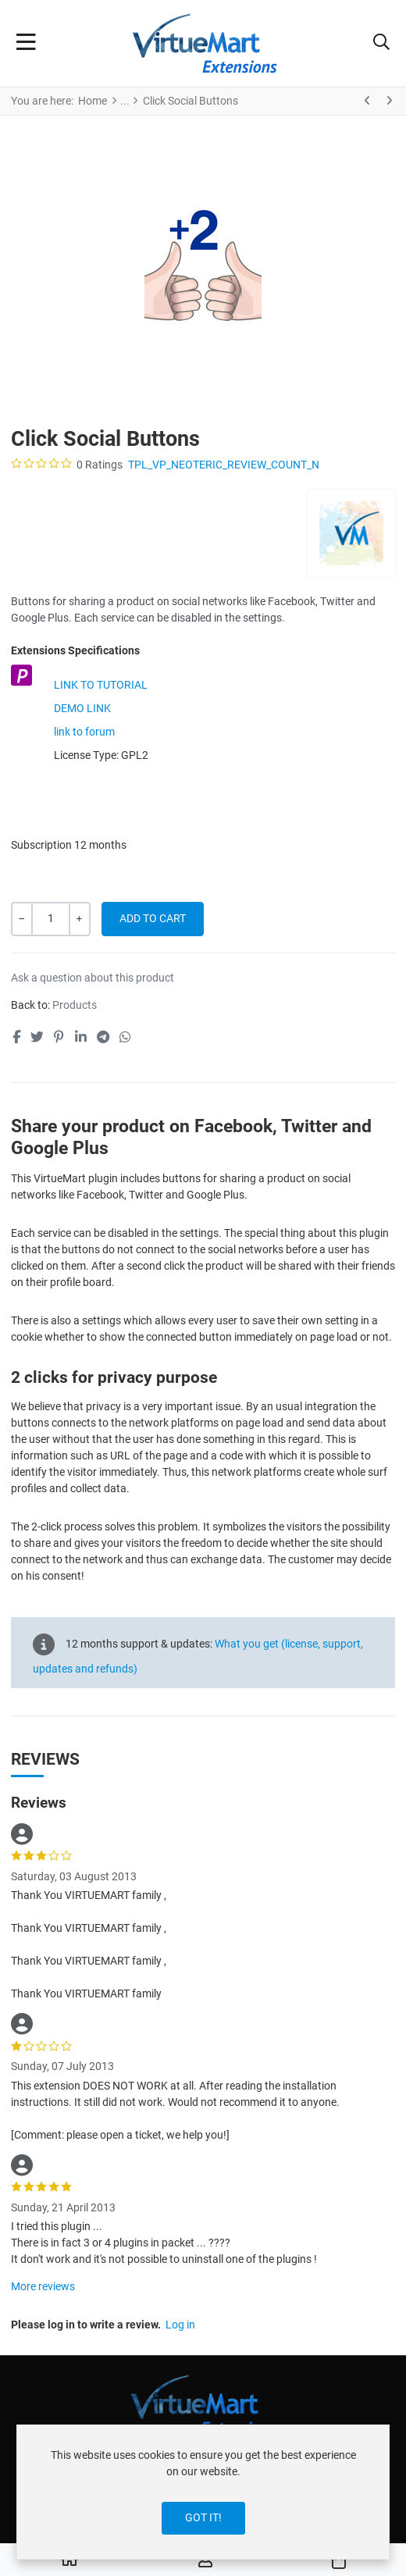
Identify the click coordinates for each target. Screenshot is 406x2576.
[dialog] (203, 2492)
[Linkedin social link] (80, 1036)
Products (74, 1005)
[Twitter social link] (37, 1036)
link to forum (84, 731)
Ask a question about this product (92, 977)
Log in (180, 2324)
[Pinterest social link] (59, 1036)
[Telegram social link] (102, 1036)
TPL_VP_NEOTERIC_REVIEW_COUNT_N (223, 464)
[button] (381, 43)
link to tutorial (101, 685)
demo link (82, 708)
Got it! (203, 2517)
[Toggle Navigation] (26, 44)
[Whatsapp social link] (126, 1036)
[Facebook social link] (16, 1036)
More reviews (43, 2286)
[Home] (69, 2560)
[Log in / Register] (205, 2560)
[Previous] (367, 101)
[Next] (389, 101)
